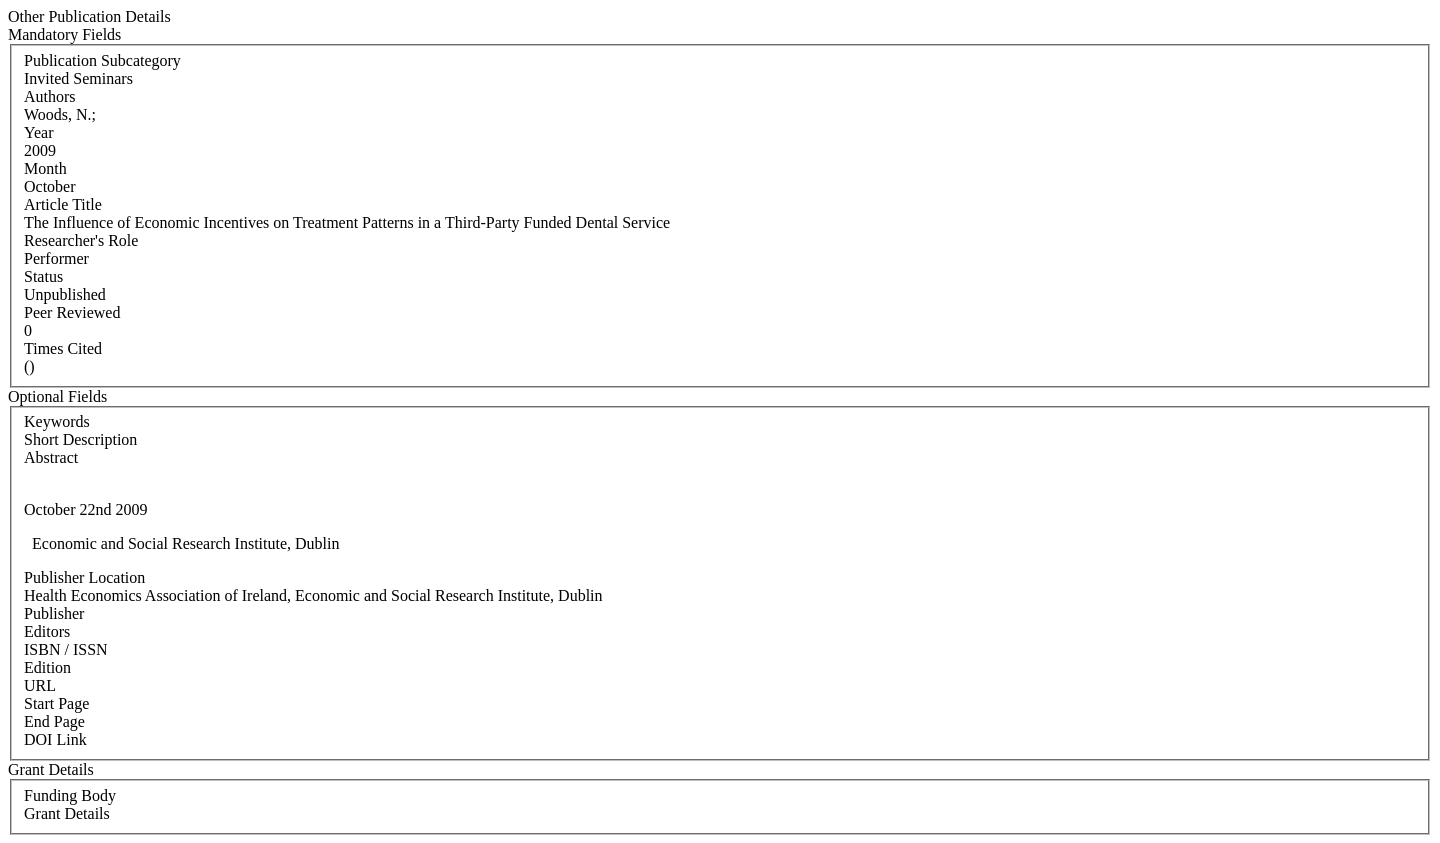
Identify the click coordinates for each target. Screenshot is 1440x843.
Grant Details (67, 813)
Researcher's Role (81, 240)
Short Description (80, 439)
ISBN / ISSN (66, 649)
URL (40, 685)
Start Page (56, 703)
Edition (47, 667)
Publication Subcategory (102, 60)
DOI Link (55, 739)
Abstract (51, 457)
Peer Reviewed (72, 312)
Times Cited (63, 348)
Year (38, 132)
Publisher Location (84, 577)
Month (45, 168)
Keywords (57, 421)
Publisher (54, 613)
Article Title (63, 204)
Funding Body (70, 795)
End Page (54, 721)
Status (43, 276)
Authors (50, 96)
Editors (47, 631)
